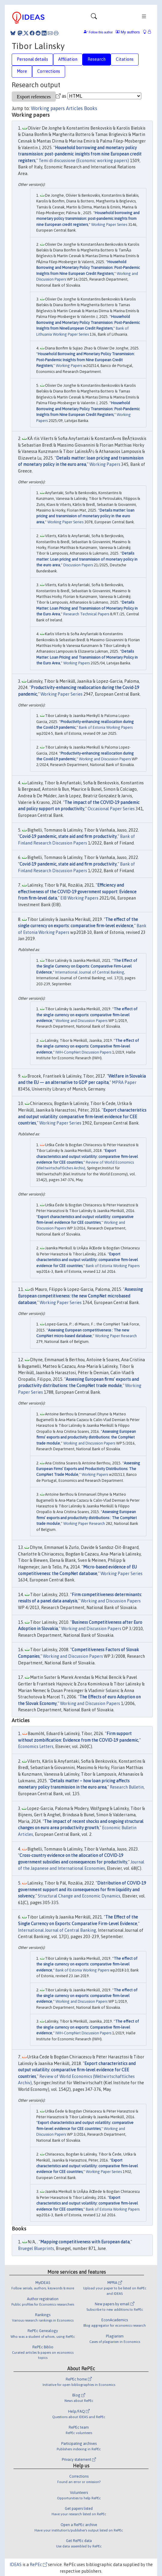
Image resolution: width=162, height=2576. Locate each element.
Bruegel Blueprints (36, 2248)
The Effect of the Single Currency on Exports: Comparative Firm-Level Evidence (86, 966)
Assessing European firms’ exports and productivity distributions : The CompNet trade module (86, 1518)
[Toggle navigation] (94, 18)
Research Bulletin (127, 1787)
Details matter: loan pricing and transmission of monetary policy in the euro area (85, 516)
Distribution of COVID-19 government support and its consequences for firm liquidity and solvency (82, 1889)
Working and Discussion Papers (105, 759)
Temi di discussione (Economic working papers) (84, 160)
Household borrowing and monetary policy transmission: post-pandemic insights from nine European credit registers (80, 154)
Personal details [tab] (32, 59)
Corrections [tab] (48, 71)
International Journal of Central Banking (89, 972)
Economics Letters (35, 1746)
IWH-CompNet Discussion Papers (83, 1052)
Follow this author (101, 32)
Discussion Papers (78, 565)
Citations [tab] (125, 59)
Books (90, 108)
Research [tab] (97, 59)
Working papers (48, 108)
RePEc (38, 2564)
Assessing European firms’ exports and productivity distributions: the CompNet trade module (86, 1437)
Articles (74, 108)
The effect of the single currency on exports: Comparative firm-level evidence (87, 1046)
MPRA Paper (124, 1082)
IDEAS (16, 2564)
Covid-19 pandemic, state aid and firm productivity (68, 836)
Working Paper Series (109, 224)
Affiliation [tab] (67, 59)
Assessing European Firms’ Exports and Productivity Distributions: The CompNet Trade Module (88, 1469)
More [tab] (22, 71)
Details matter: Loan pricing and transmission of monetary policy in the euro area (86, 559)
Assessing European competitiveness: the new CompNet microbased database (80, 1296)
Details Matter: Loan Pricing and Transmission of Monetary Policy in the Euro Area (87, 608)
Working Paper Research (116, 1336)
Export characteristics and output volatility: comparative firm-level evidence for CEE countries (82, 1116)
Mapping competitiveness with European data (85, 2241)
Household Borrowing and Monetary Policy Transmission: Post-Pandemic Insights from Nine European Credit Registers (88, 268)
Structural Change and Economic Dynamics (79, 1896)
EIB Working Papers (79, 898)
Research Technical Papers (86, 614)
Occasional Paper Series (111, 808)
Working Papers (69, 365)
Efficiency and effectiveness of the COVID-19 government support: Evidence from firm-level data (77, 891)
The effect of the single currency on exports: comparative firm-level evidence (86, 1015)
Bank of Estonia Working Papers (106, 727)
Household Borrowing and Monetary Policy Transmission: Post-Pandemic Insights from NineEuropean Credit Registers (88, 322)
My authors (128, 32)
